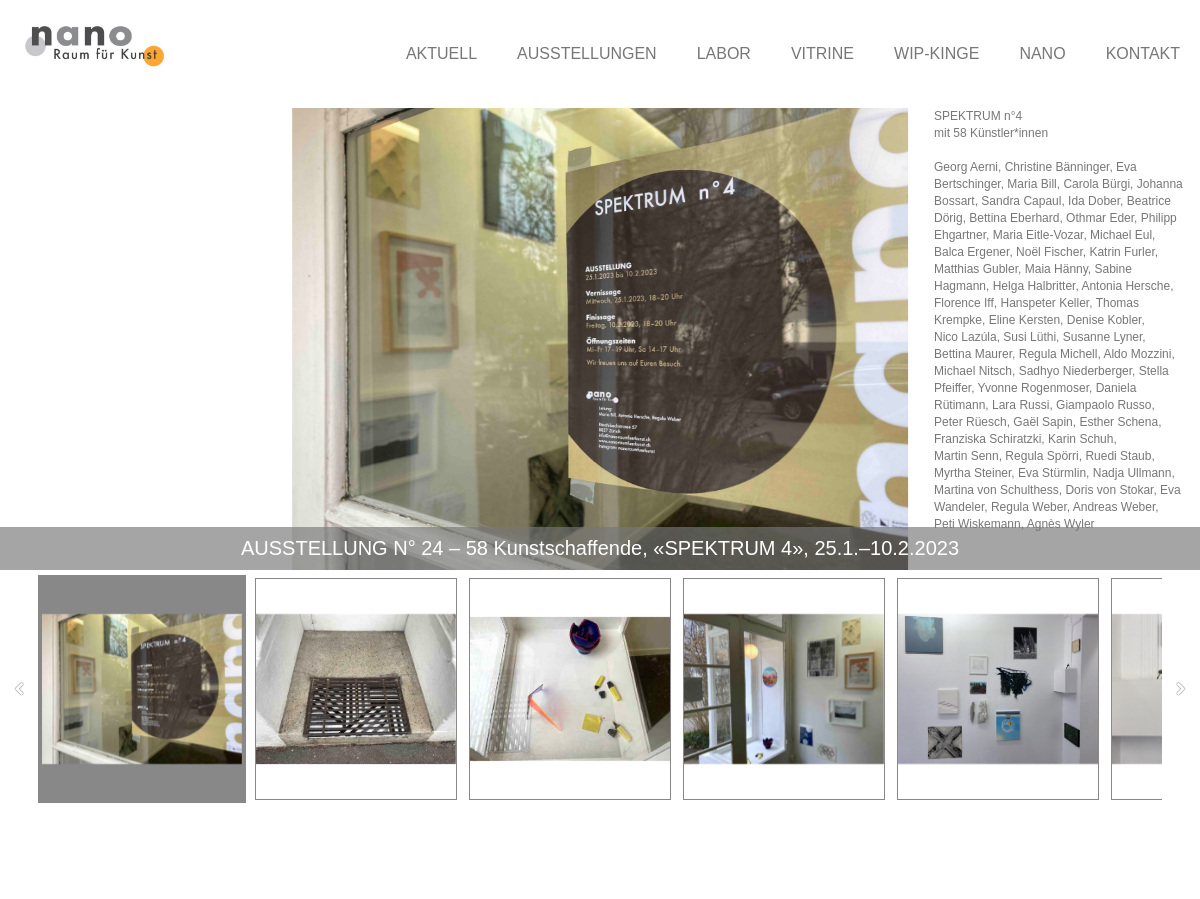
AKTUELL (441, 53)
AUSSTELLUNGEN (587, 53)
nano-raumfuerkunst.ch (146, 861)
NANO (1042, 53)
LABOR (724, 53)
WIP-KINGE (936, 53)
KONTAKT (1143, 53)
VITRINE (822, 53)
